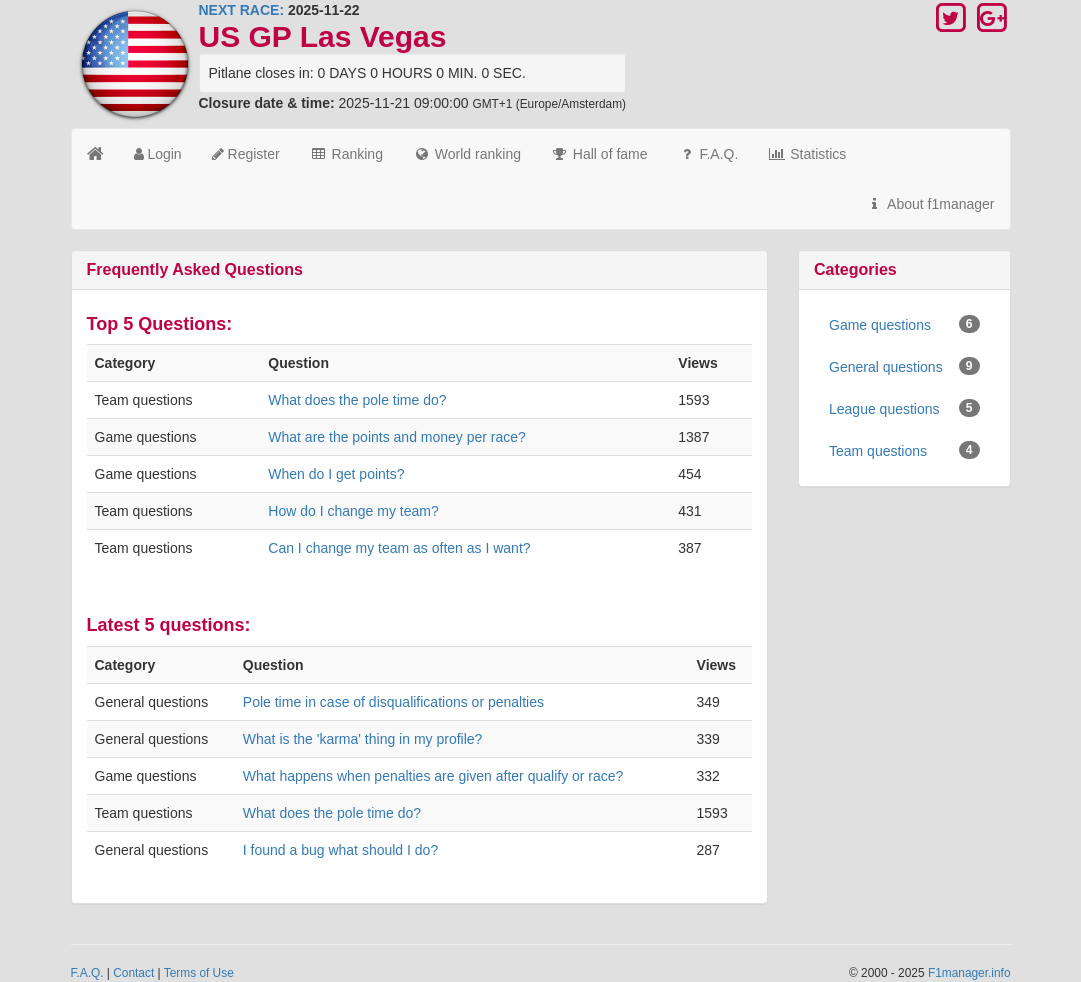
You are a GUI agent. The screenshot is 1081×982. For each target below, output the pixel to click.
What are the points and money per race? (397, 437)
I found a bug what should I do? (340, 850)
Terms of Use (199, 973)
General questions (904, 366)
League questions (904, 408)
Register (246, 154)
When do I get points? (336, 474)
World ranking (467, 154)
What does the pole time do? (357, 400)
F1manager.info (969, 973)
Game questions (904, 324)
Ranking (346, 154)
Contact (133, 973)
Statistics (807, 154)
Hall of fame (599, 154)
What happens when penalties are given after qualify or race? (433, 776)
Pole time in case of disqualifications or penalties (393, 702)
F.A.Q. (708, 154)
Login (158, 154)
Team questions (904, 450)
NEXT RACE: (242, 10)
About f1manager (930, 204)
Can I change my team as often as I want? (399, 548)
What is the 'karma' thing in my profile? (363, 739)
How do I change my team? (353, 511)
